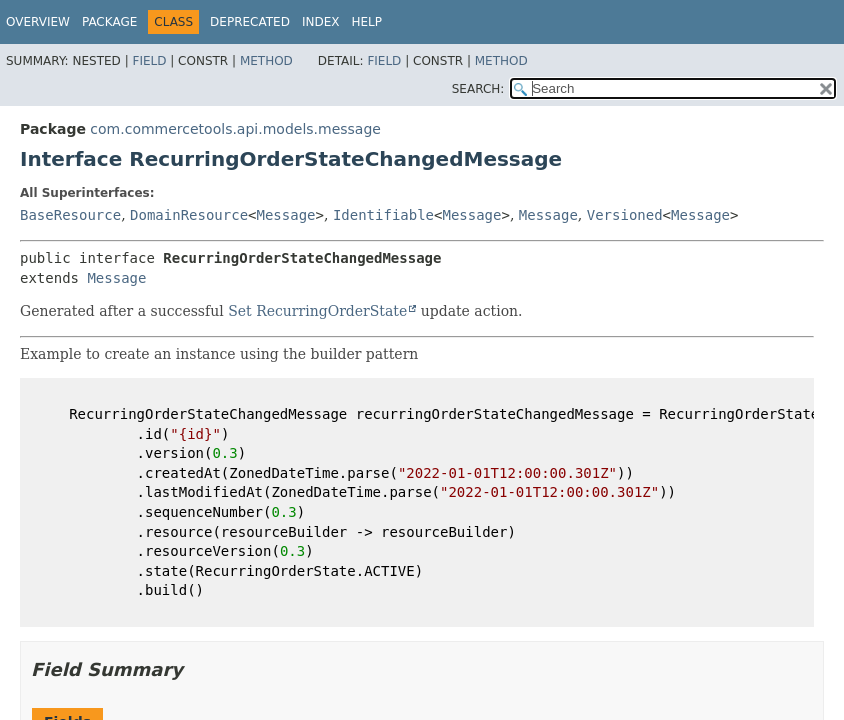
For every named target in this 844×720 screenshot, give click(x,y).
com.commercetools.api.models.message (235, 129)
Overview (38, 22)
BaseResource (70, 215)
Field (149, 61)
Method (266, 61)
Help (366, 22)
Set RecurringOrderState (317, 311)
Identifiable (383, 215)
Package (109, 22)
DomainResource (189, 215)
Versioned (625, 215)
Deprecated (250, 22)
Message (286, 215)
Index (321, 22)
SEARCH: (478, 89)
